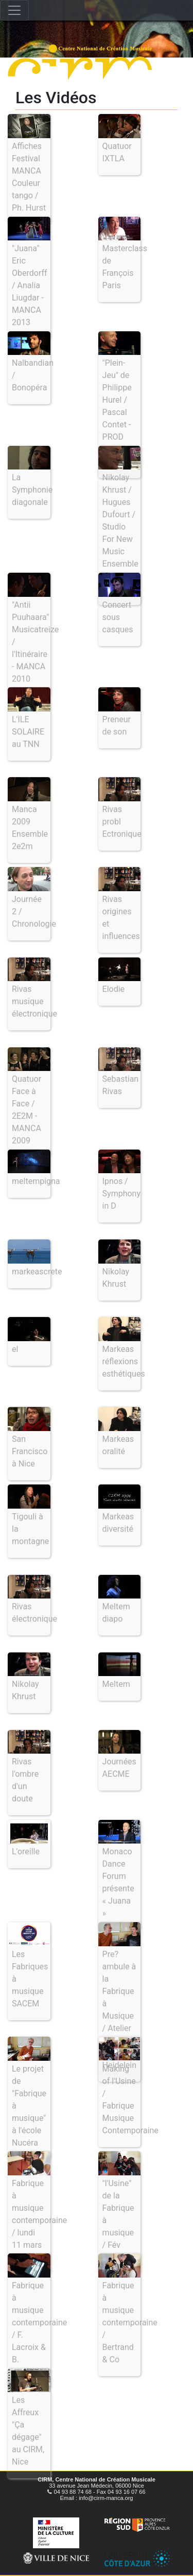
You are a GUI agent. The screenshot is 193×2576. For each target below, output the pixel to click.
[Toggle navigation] (14, 10)
